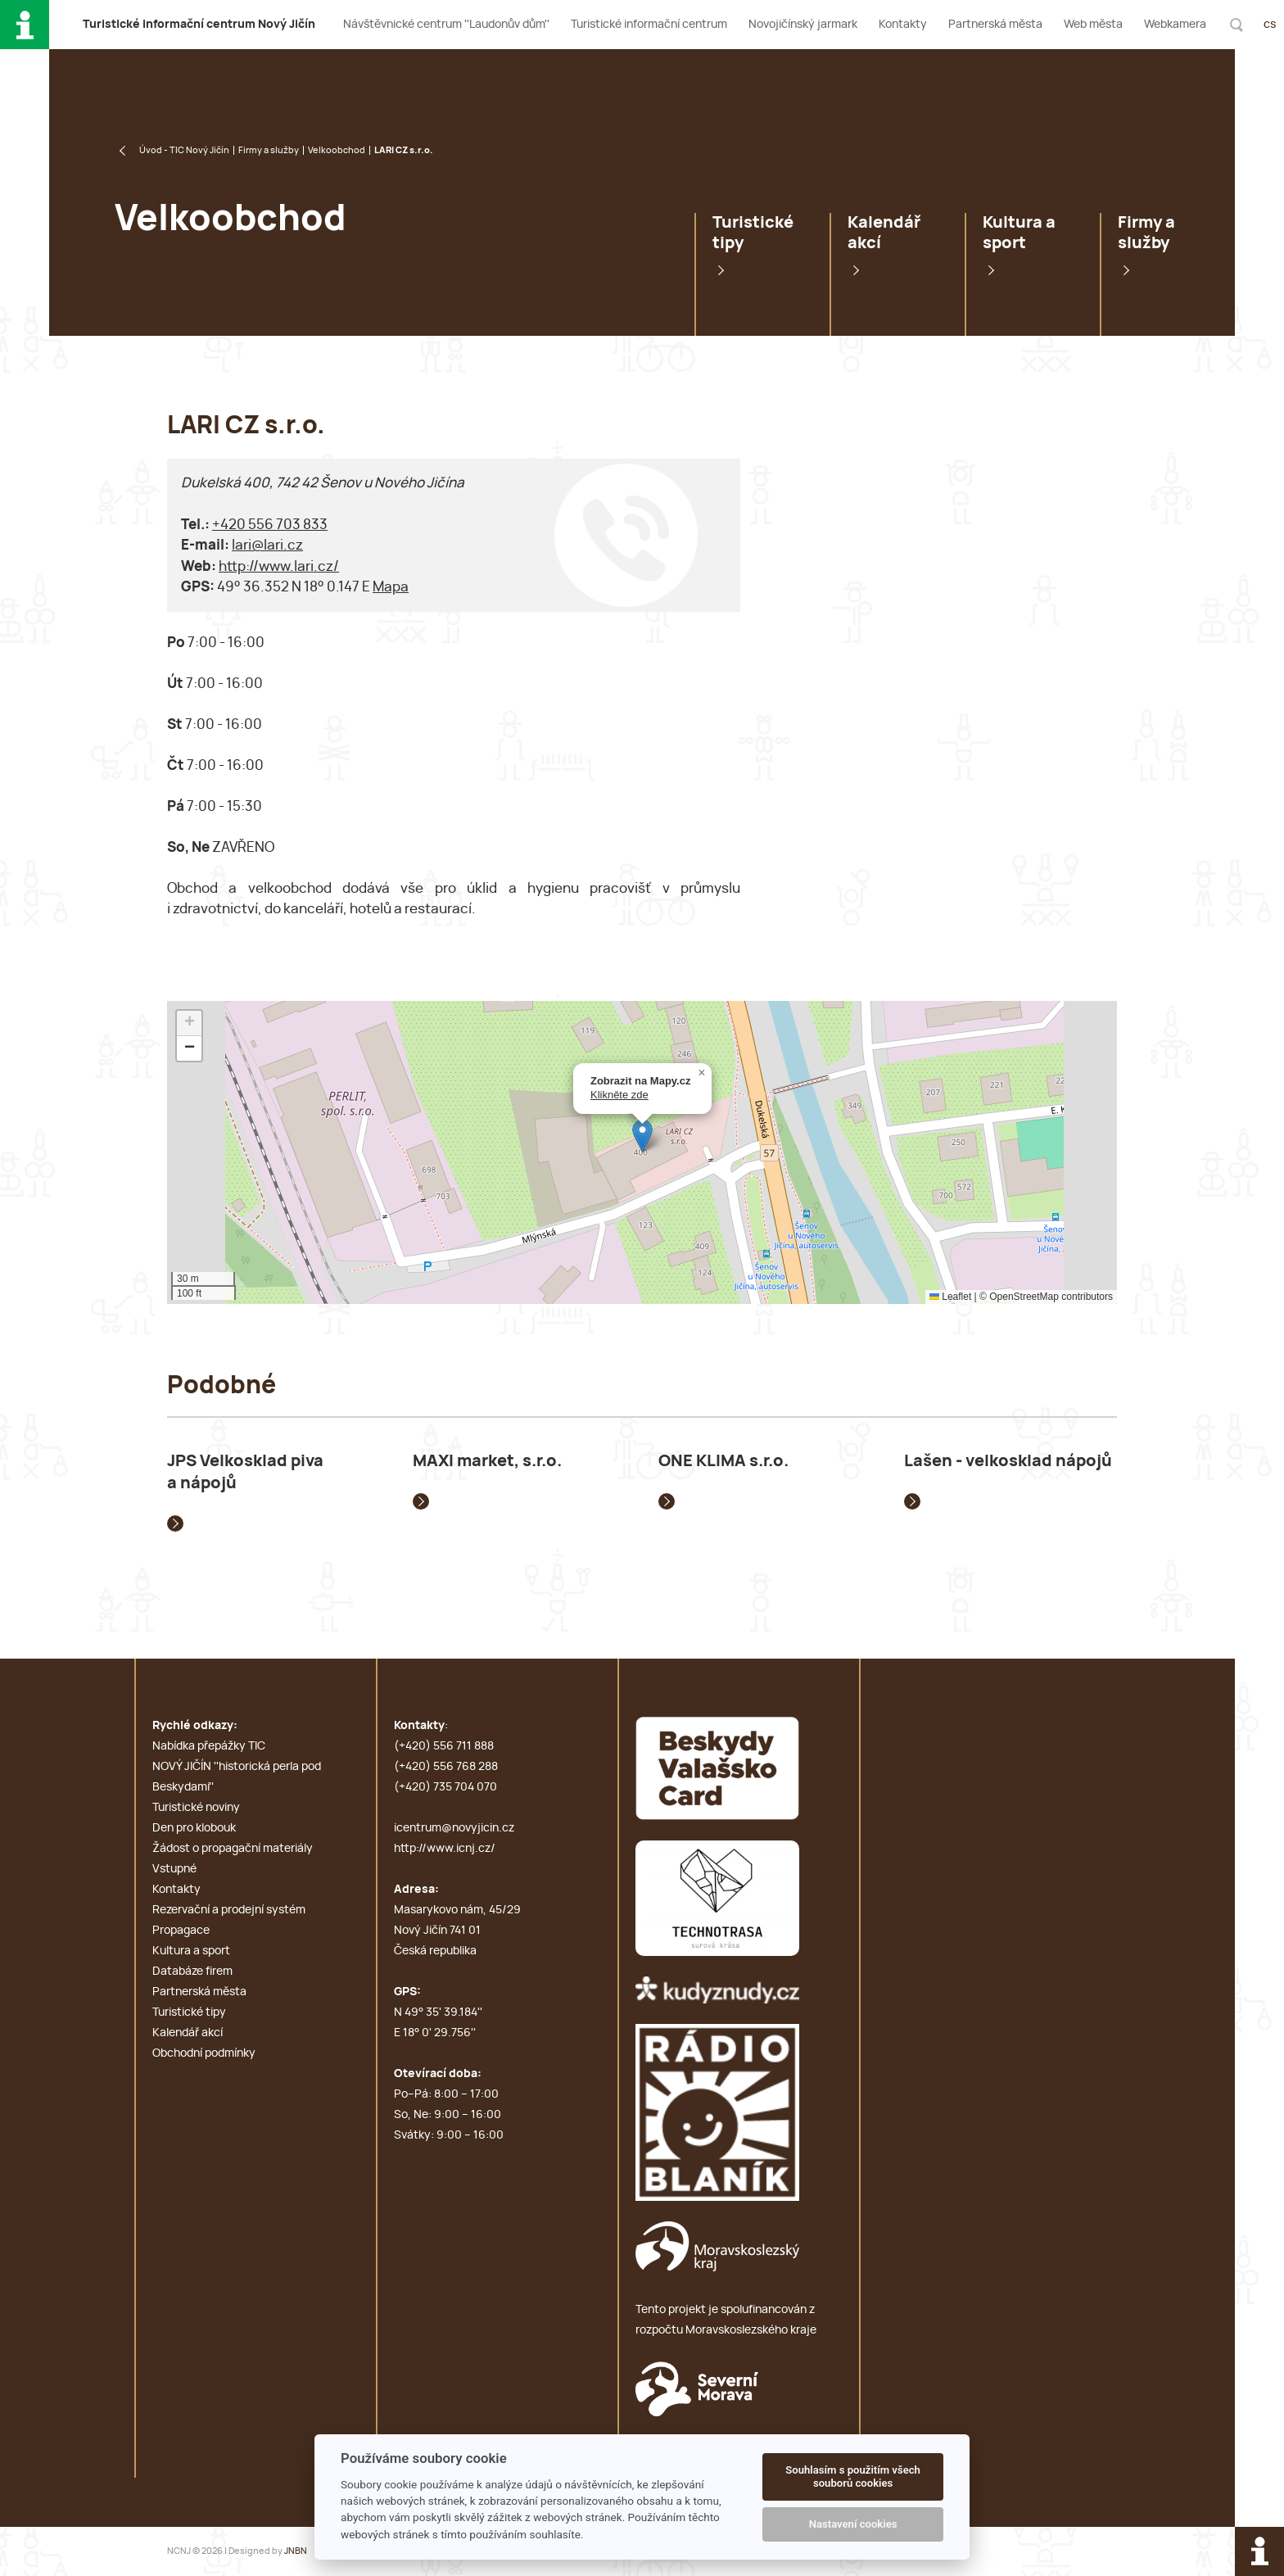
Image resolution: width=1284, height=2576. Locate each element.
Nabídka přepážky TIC (208, 1746)
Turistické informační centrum (649, 24)
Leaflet (950, 1296)
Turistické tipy (752, 233)
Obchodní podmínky (203, 2053)
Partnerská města (995, 24)
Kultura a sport (1019, 233)
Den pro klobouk (194, 1828)
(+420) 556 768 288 (446, 1766)
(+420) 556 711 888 (444, 1746)
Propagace (181, 1930)
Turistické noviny (196, 1807)
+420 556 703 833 (270, 525)
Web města (1093, 24)
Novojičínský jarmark (802, 24)
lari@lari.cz (267, 545)
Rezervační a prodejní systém (228, 1910)
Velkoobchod (336, 150)
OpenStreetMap (1024, 1296)
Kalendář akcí (884, 233)
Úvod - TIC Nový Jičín (184, 150)
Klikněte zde (619, 1095)
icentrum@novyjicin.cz (454, 1828)
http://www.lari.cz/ (279, 566)
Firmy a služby (268, 150)
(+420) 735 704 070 (445, 1787)
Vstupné (174, 1869)
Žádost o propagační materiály (232, 1848)
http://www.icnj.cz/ (444, 1848)
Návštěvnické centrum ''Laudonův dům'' (446, 24)
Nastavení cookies (853, 2524)
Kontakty (903, 24)
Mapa (391, 587)
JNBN (295, 2551)
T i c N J (199, 24)
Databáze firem (192, 1971)
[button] (642, 1135)
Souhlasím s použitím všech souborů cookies (852, 2476)
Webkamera (1175, 24)
